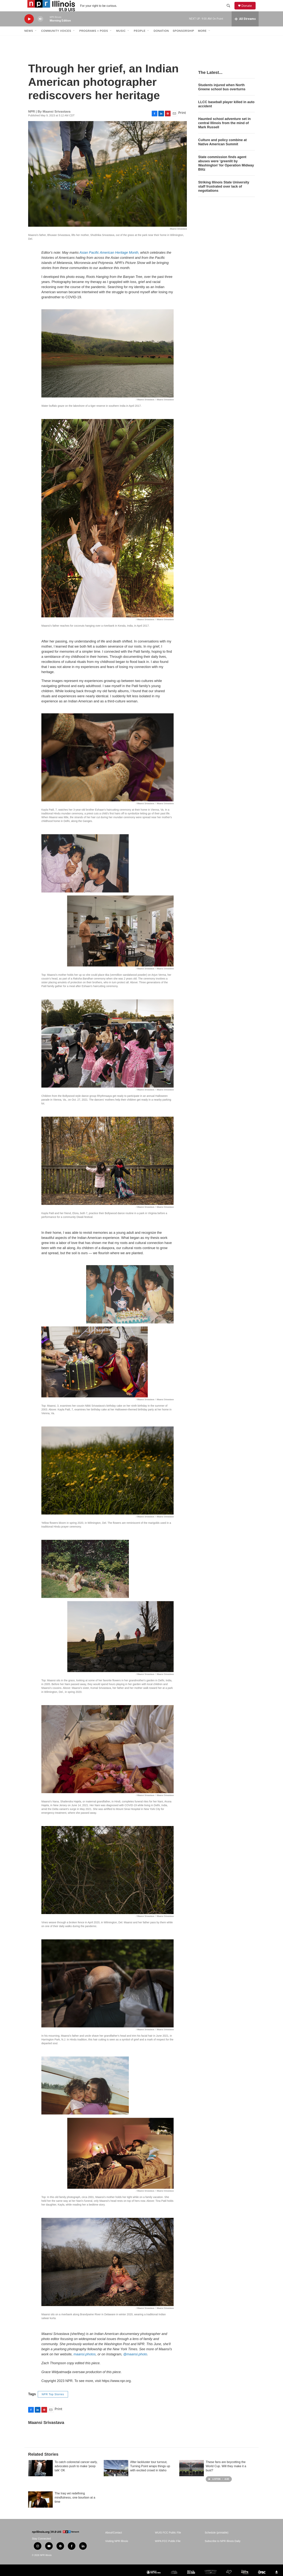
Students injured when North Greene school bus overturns (221, 96)
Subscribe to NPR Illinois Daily (222, 2549)
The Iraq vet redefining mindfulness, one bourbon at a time (75, 2506)
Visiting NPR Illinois (116, 2549)
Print (182, 121)
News (28, 39)
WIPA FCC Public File (167, 2549)
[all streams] (245, 27)
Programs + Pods (93, 39)
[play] (29, 27)
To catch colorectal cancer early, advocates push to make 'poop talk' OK (76, 2474)
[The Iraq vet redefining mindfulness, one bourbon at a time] (40, 2508)
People (139, 39)
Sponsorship (183, 39)
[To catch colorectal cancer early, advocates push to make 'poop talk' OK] (40, 2477)
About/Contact (113, 2541)
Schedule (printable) (216, 2541)
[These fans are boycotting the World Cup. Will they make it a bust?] (191, 2477)
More (202, 39)
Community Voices (56, 39)
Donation (161, 39)
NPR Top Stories (53, 2402)
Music (121, 39)
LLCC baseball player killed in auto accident (226, 113)
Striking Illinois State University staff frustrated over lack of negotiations (223, 195)
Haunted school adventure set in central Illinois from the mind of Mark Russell (224, 131)
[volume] (40, 27)
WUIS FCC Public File (168, 2541)
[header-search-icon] (230, 10)
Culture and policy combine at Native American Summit (222, 151)
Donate (249, 10)
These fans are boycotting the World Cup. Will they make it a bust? (226, 2474)
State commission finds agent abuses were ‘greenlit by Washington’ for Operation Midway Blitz (226, 172)
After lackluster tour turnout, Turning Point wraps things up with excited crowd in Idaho (150, 2474)
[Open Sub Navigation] (35, 39)
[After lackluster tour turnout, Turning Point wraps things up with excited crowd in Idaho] (116, 2477)
